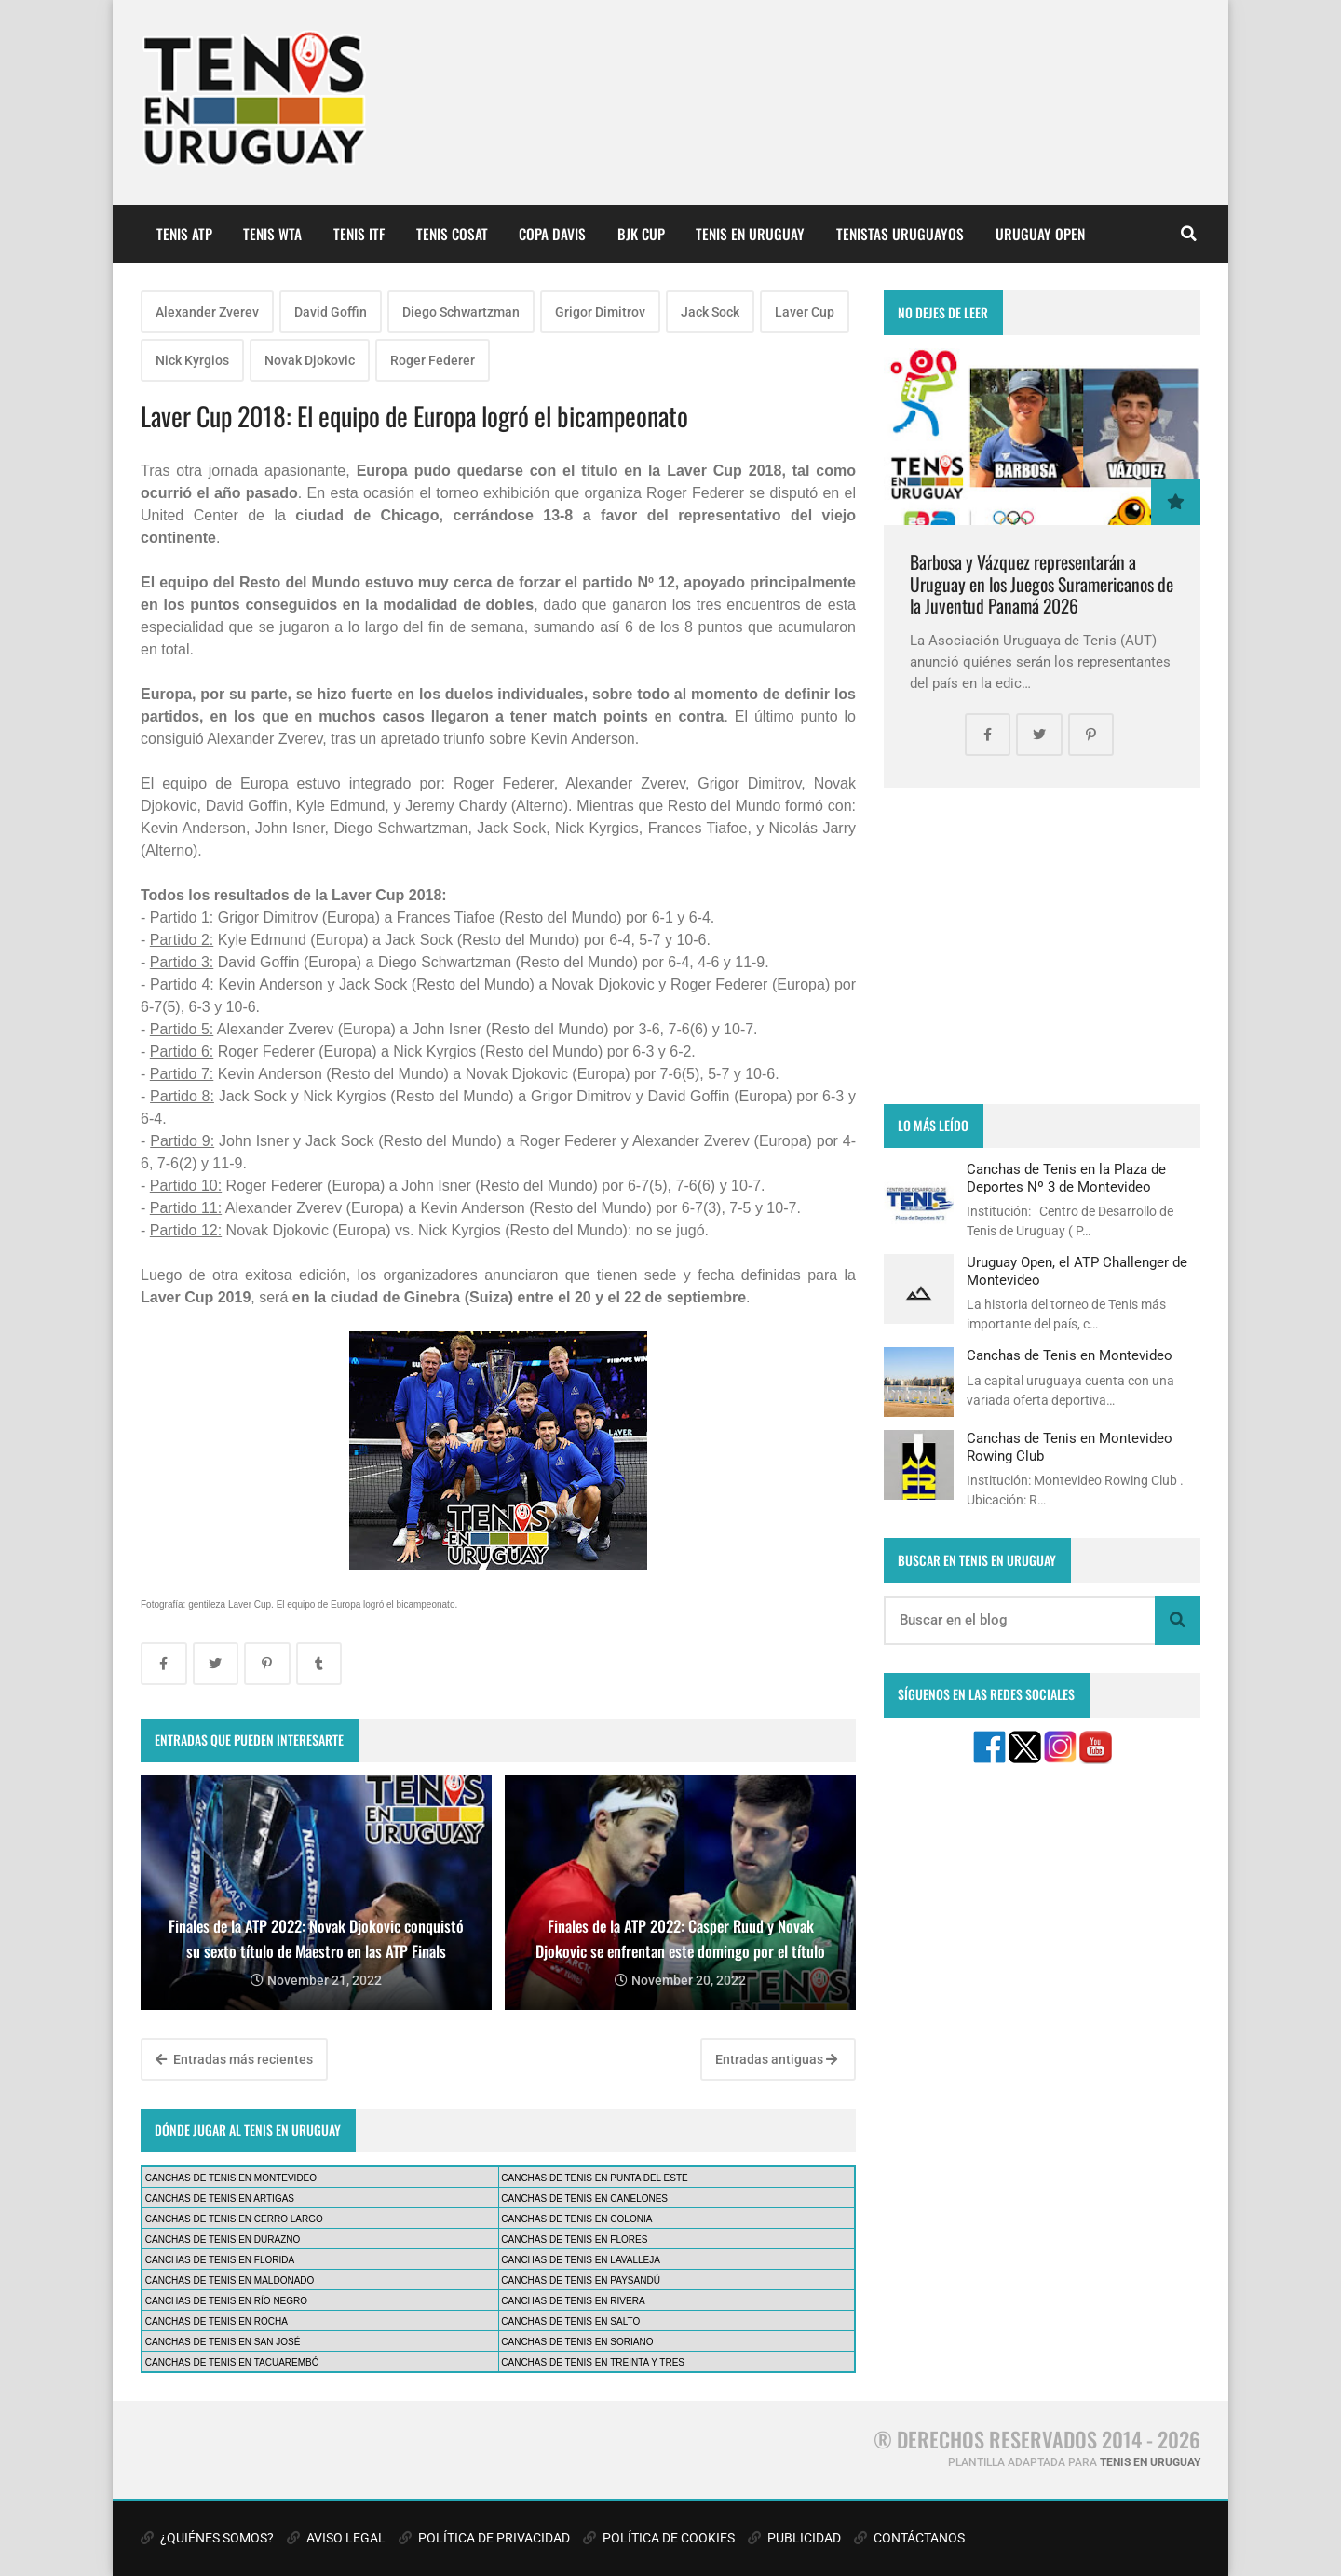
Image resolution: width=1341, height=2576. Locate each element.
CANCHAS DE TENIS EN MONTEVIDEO (231, 2178)
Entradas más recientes (234, 2059)
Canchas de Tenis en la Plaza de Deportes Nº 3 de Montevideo (1066, 1177)
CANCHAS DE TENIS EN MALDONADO (230, 2280)
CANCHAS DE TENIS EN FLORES (574, 2239)
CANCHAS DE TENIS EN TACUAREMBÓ (232, 2362)
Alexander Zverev (207, 311)
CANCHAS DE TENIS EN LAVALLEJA (580, 2260)
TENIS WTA (272, 233)
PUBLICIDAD (794, 2537)
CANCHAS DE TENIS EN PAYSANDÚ (580, 2280)
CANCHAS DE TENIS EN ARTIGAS (219, 2198)
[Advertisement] (1042, 946)
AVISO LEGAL (336, 2537)
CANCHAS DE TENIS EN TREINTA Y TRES (592, 2362)
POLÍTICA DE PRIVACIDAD (484, 2537)
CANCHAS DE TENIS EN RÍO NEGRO (226, 2301)
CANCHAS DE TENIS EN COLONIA (576, 2219)
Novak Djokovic (309, 360)
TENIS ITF (359, 233)
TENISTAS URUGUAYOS (900, 233)
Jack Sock (710, 311)
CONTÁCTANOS (909, 2537)
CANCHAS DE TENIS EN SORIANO (577, 2342)
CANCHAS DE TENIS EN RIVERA (572, 2301)
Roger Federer (432, 360)
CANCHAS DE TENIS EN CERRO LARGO (234, 2219)
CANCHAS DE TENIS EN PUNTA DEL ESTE (594, 2178)
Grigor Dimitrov (600, 311)
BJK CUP (641, 233)
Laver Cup (804, 311)
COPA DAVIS (552, 233)
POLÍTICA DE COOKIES (659, 2537)
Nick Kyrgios (192, 360)
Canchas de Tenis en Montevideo (1069, 1355)
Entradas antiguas (776, 2059)
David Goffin (330, 311)
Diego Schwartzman (461, 311)
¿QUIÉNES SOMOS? (207, 2537)
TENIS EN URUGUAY (750, 233)
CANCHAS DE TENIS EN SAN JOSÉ (223, 2342)
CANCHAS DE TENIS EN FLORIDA (219, 2260)
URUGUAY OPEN (1040, 233)
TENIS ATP (184, 233)
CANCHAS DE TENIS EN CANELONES (584, 2198)
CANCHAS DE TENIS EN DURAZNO (223, 2239)
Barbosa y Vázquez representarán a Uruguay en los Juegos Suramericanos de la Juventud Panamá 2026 (1041, 583)
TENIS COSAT (452, 233)
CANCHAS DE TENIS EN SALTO (570, 2321)
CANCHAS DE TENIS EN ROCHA (216, 2321)
